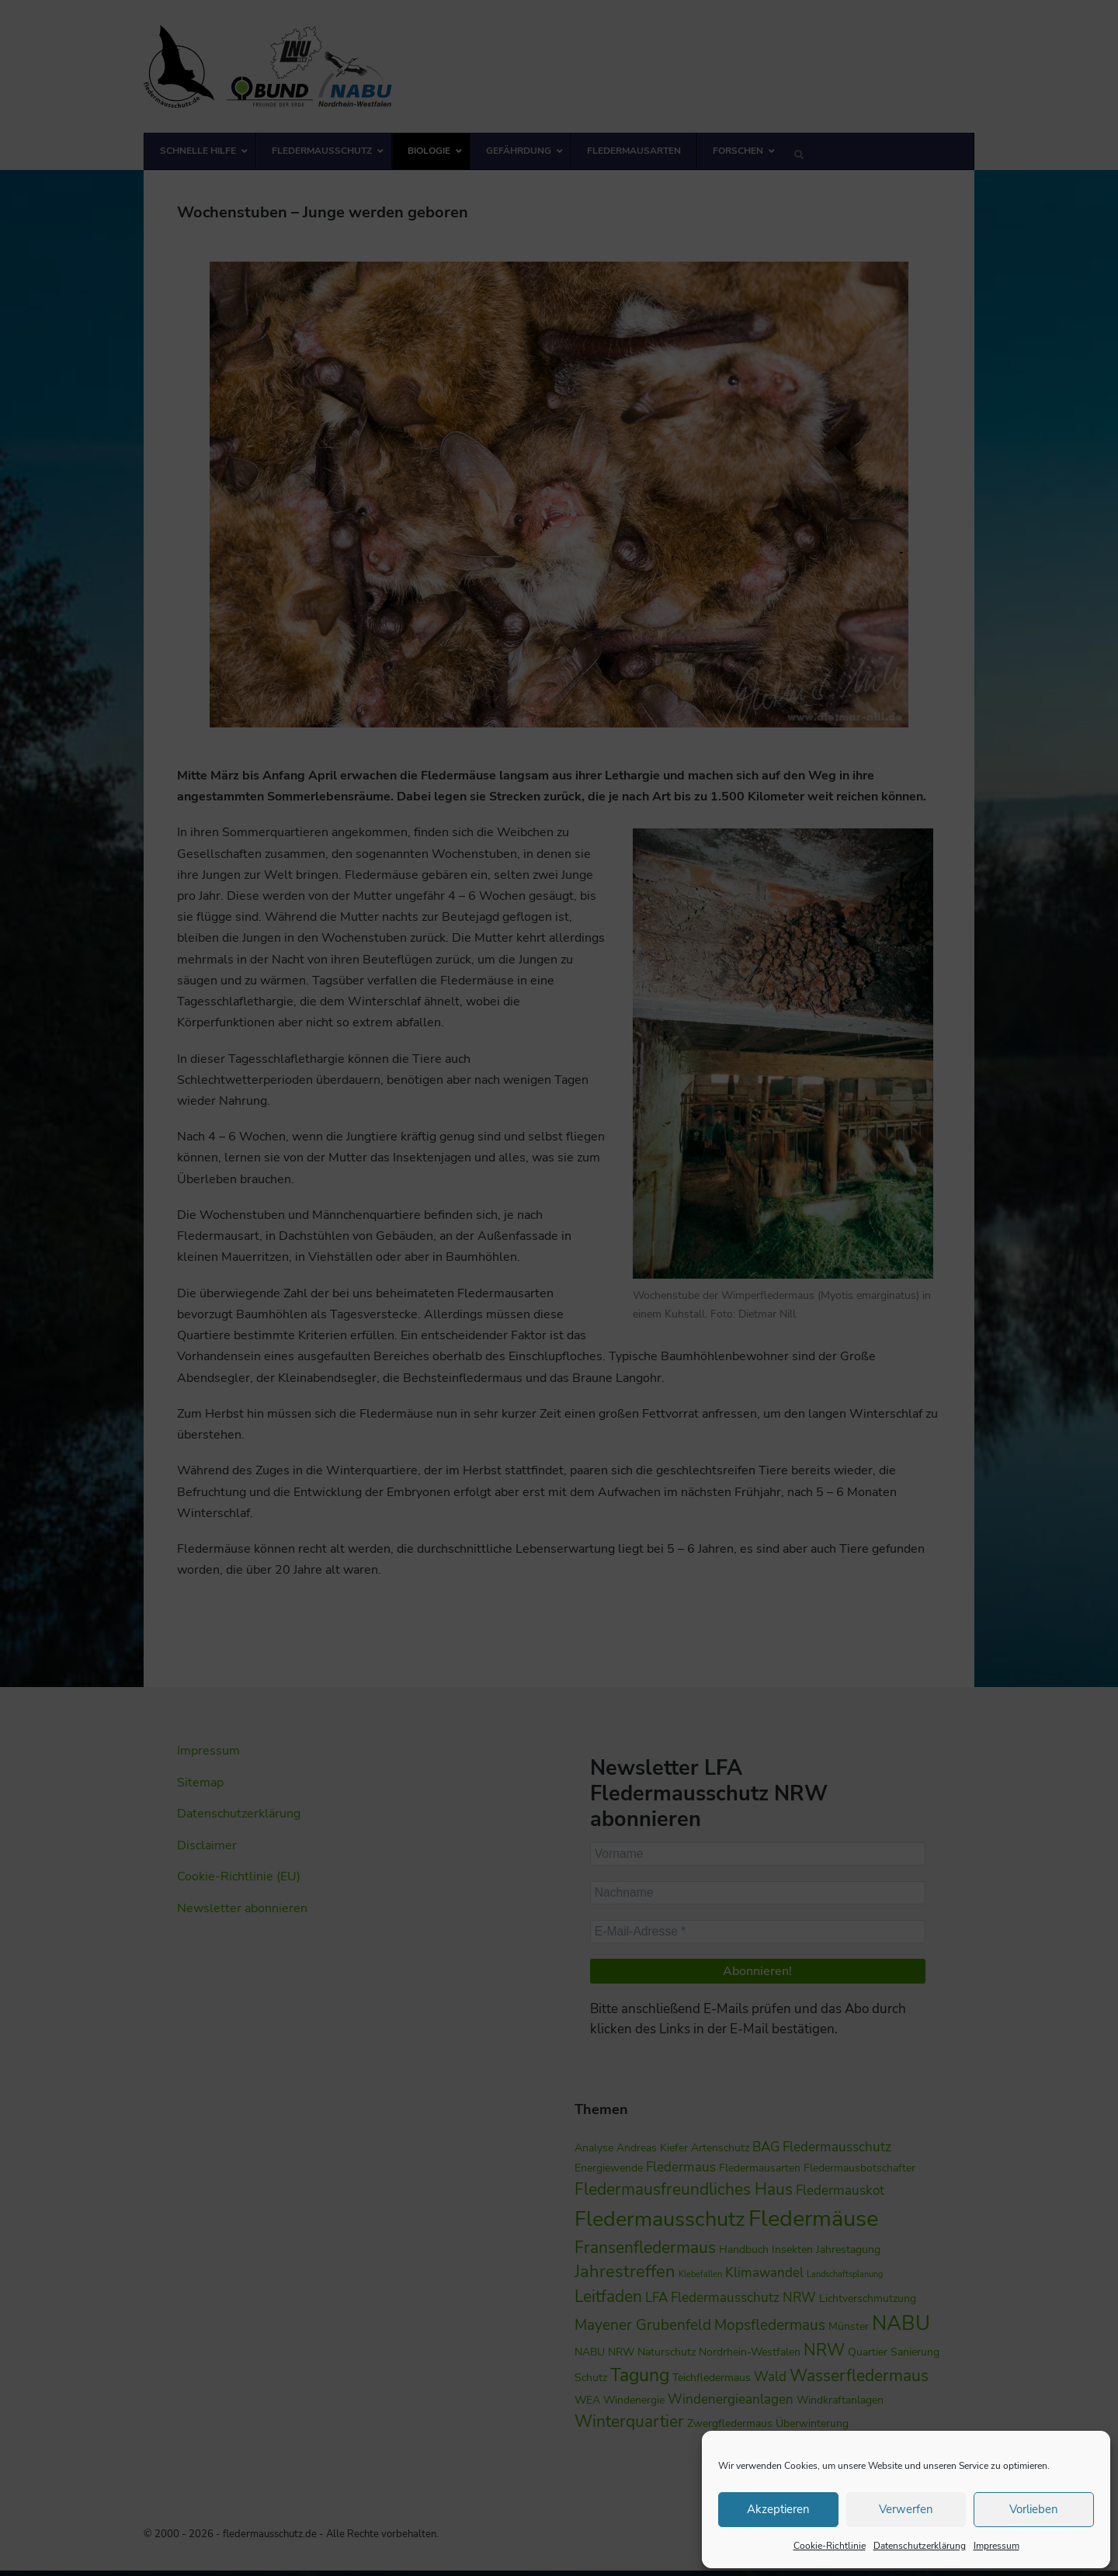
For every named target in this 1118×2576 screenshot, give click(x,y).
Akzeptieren (778, 2509)
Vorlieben (1033, 2509)
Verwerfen (906, 2509)
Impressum (996, 2546)
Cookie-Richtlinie (829, 2546)
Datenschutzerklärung (919, 2546)
